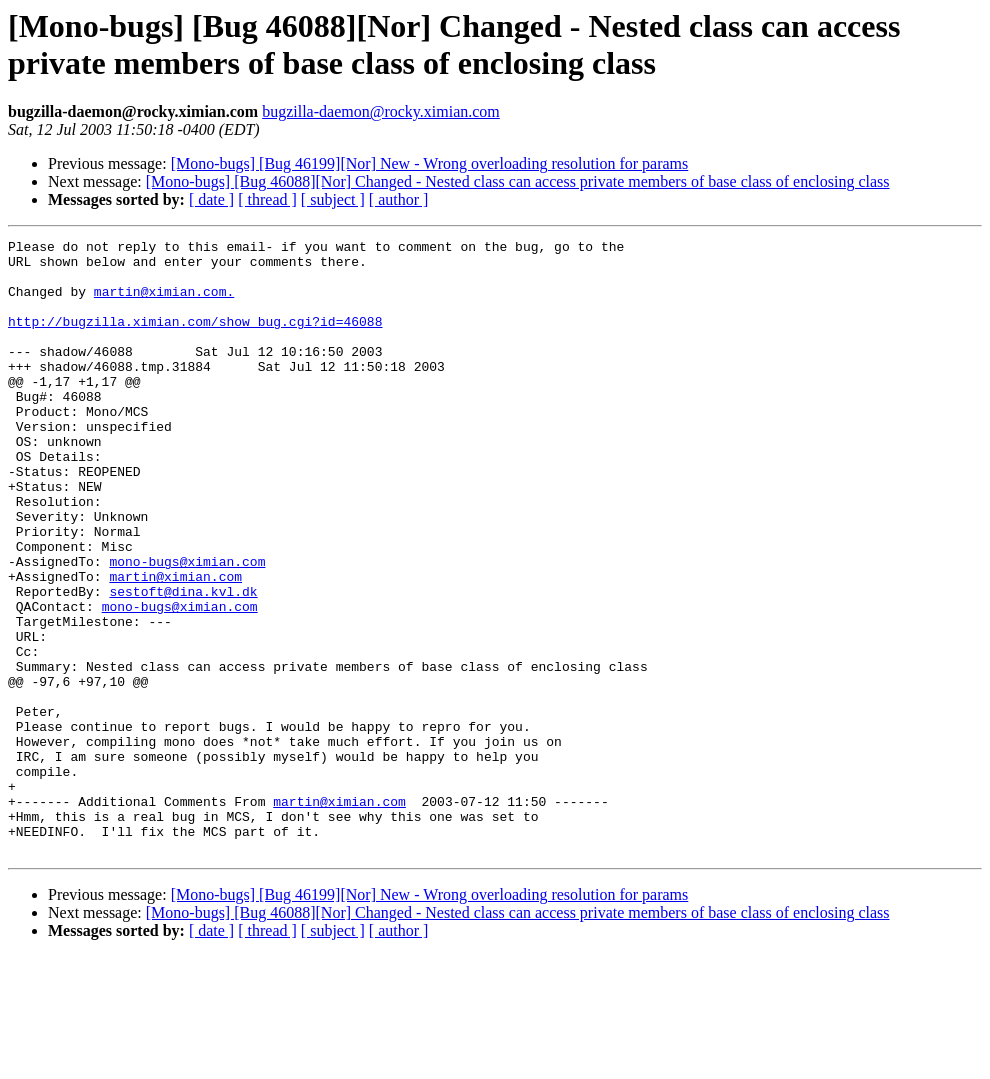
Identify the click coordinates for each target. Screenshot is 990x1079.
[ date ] (211, 199)
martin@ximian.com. (164, 303)
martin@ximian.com (175, 645)
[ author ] (399, 199)
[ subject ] (333, 199)
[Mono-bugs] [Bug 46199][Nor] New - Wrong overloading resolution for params (430, 163)
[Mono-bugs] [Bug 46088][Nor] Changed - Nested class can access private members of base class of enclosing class (518, 181)
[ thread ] (267, 199)
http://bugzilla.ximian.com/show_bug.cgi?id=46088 (195, 339)
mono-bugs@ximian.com (187, 627)
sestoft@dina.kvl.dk (183, 663)
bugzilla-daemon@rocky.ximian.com (381, 111)
